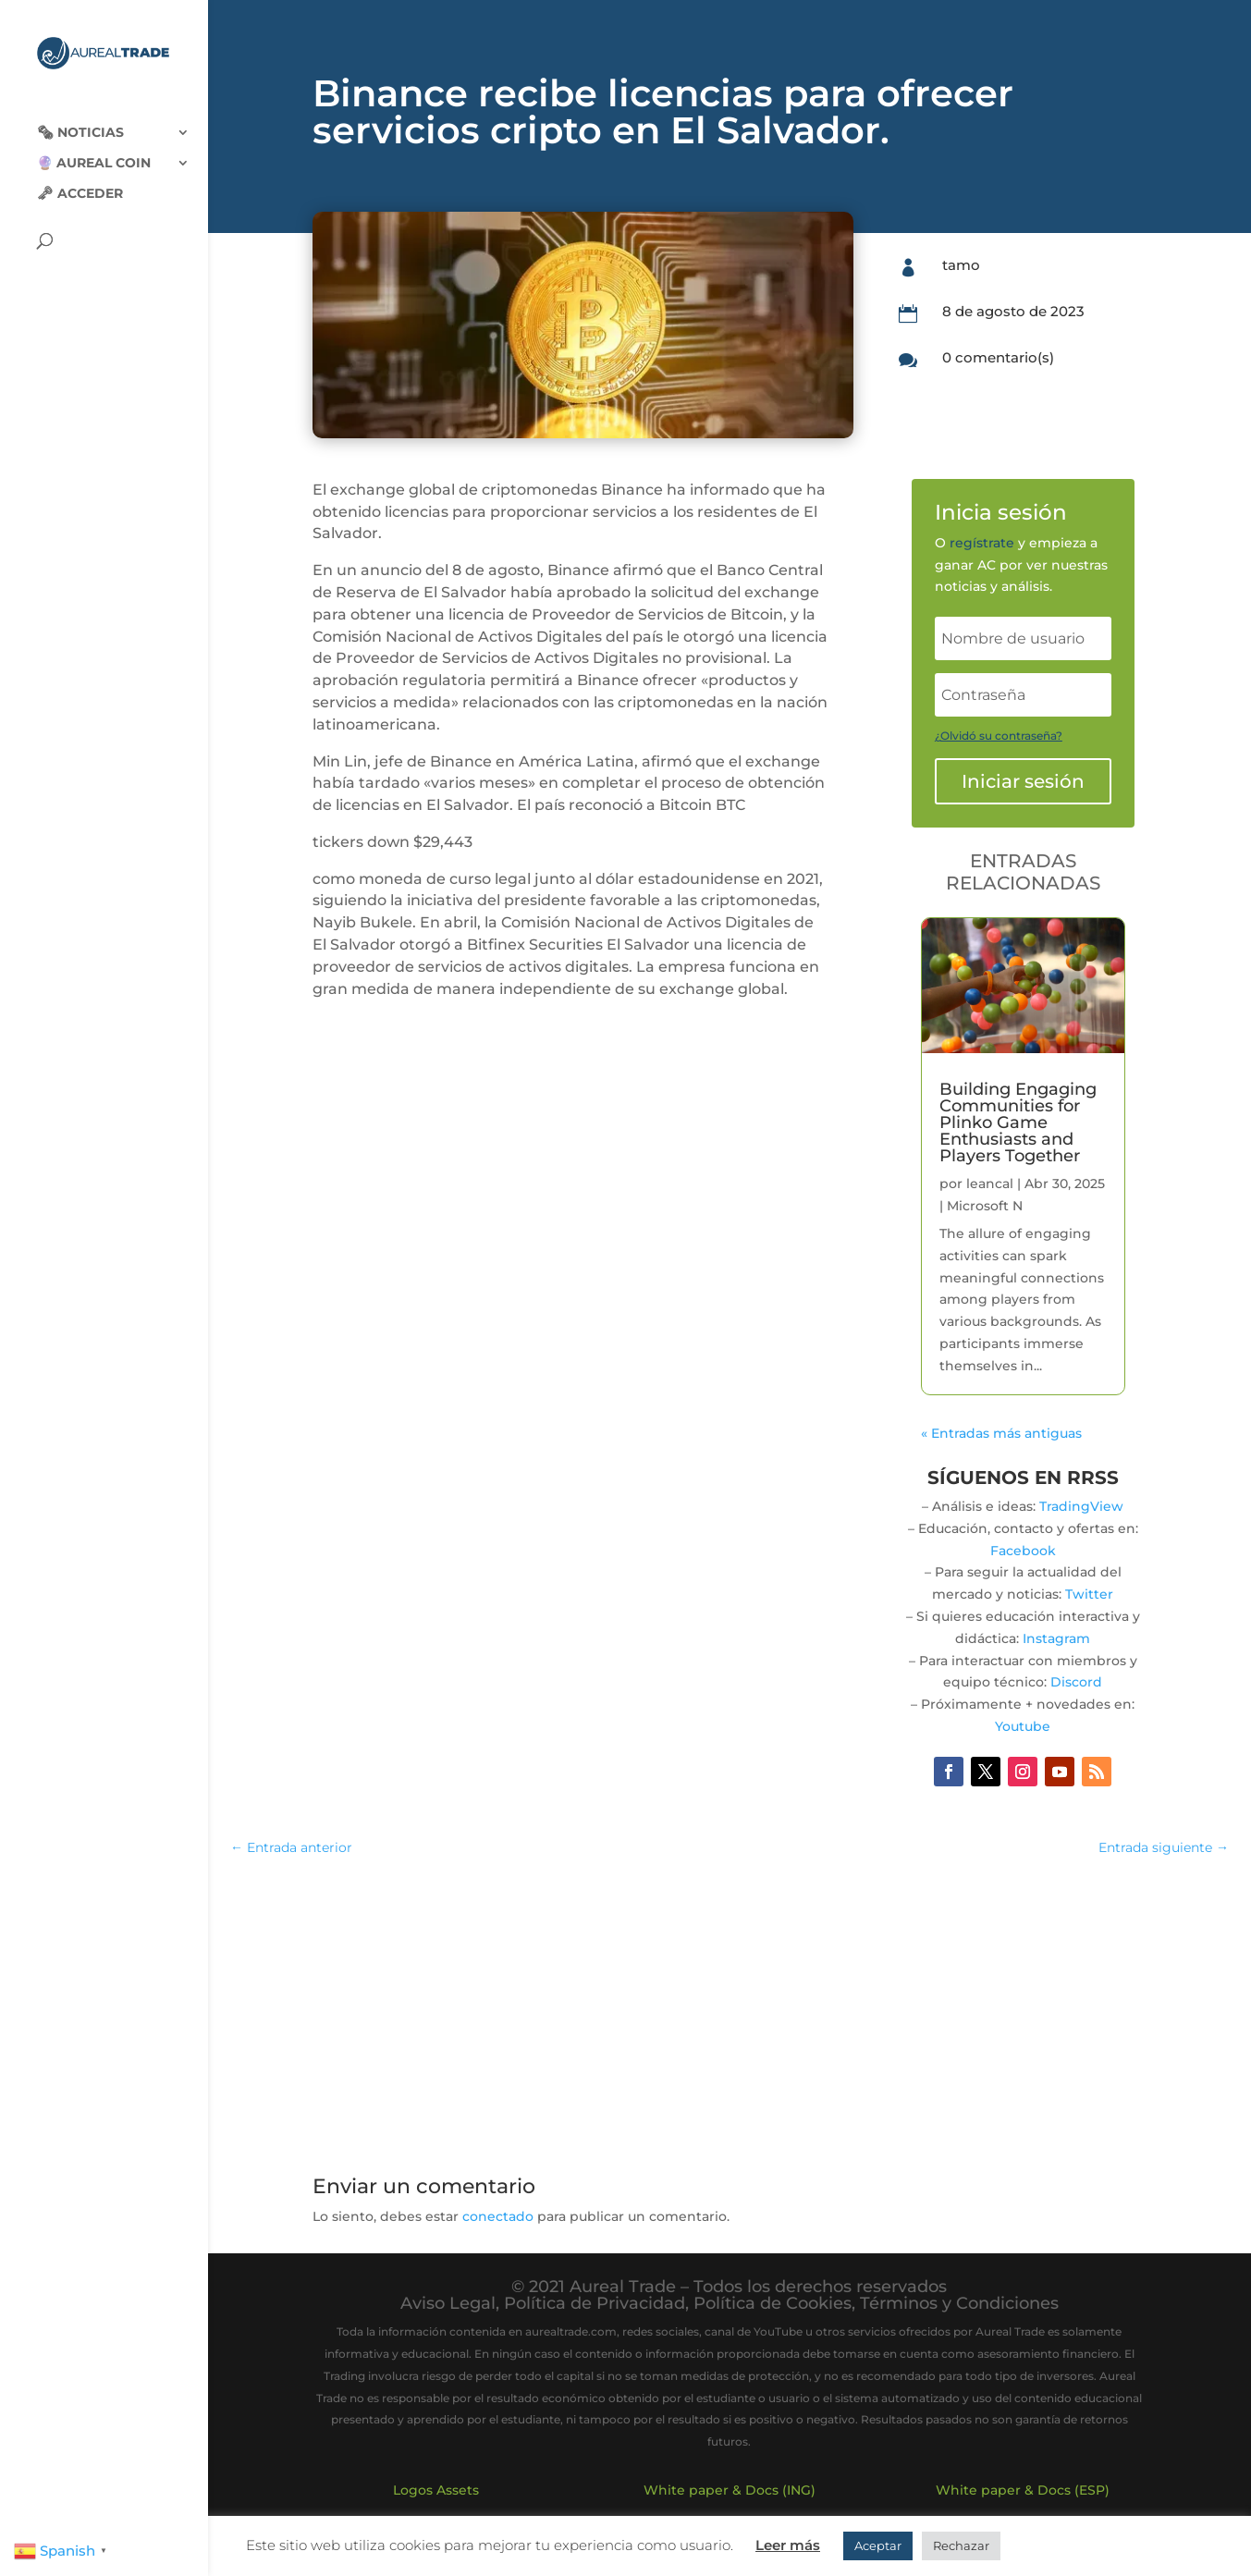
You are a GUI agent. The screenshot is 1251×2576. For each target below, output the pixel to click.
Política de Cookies (772, 2303)
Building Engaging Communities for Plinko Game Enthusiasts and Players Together (1018, 1122)
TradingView (1081, 1506)
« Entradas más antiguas (1001, 1433)
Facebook (1023, 1550)
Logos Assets (436, 2490)
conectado (498, 2216)
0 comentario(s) (998, 357)
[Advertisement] (730, 2006)
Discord (1076, 1682)
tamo (961, 265)
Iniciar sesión (1023, 781)
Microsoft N (985, 1205)
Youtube (1022, 1726)
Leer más (787, 2545)
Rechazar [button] (961, 2545)
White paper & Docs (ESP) (1023, 2490)
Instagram (1056, 1638)
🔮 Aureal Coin (94, 148)
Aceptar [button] (877, 2545)
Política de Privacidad (594, 2303)
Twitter (1089, 1594)
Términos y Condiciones (959, 2303)
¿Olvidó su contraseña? (998, 735)
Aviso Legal (448, 2303)
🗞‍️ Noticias (80, 118)
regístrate (982, 542)
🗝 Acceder (80, 179)
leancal (989, 1183)
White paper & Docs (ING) (730, 2490)
